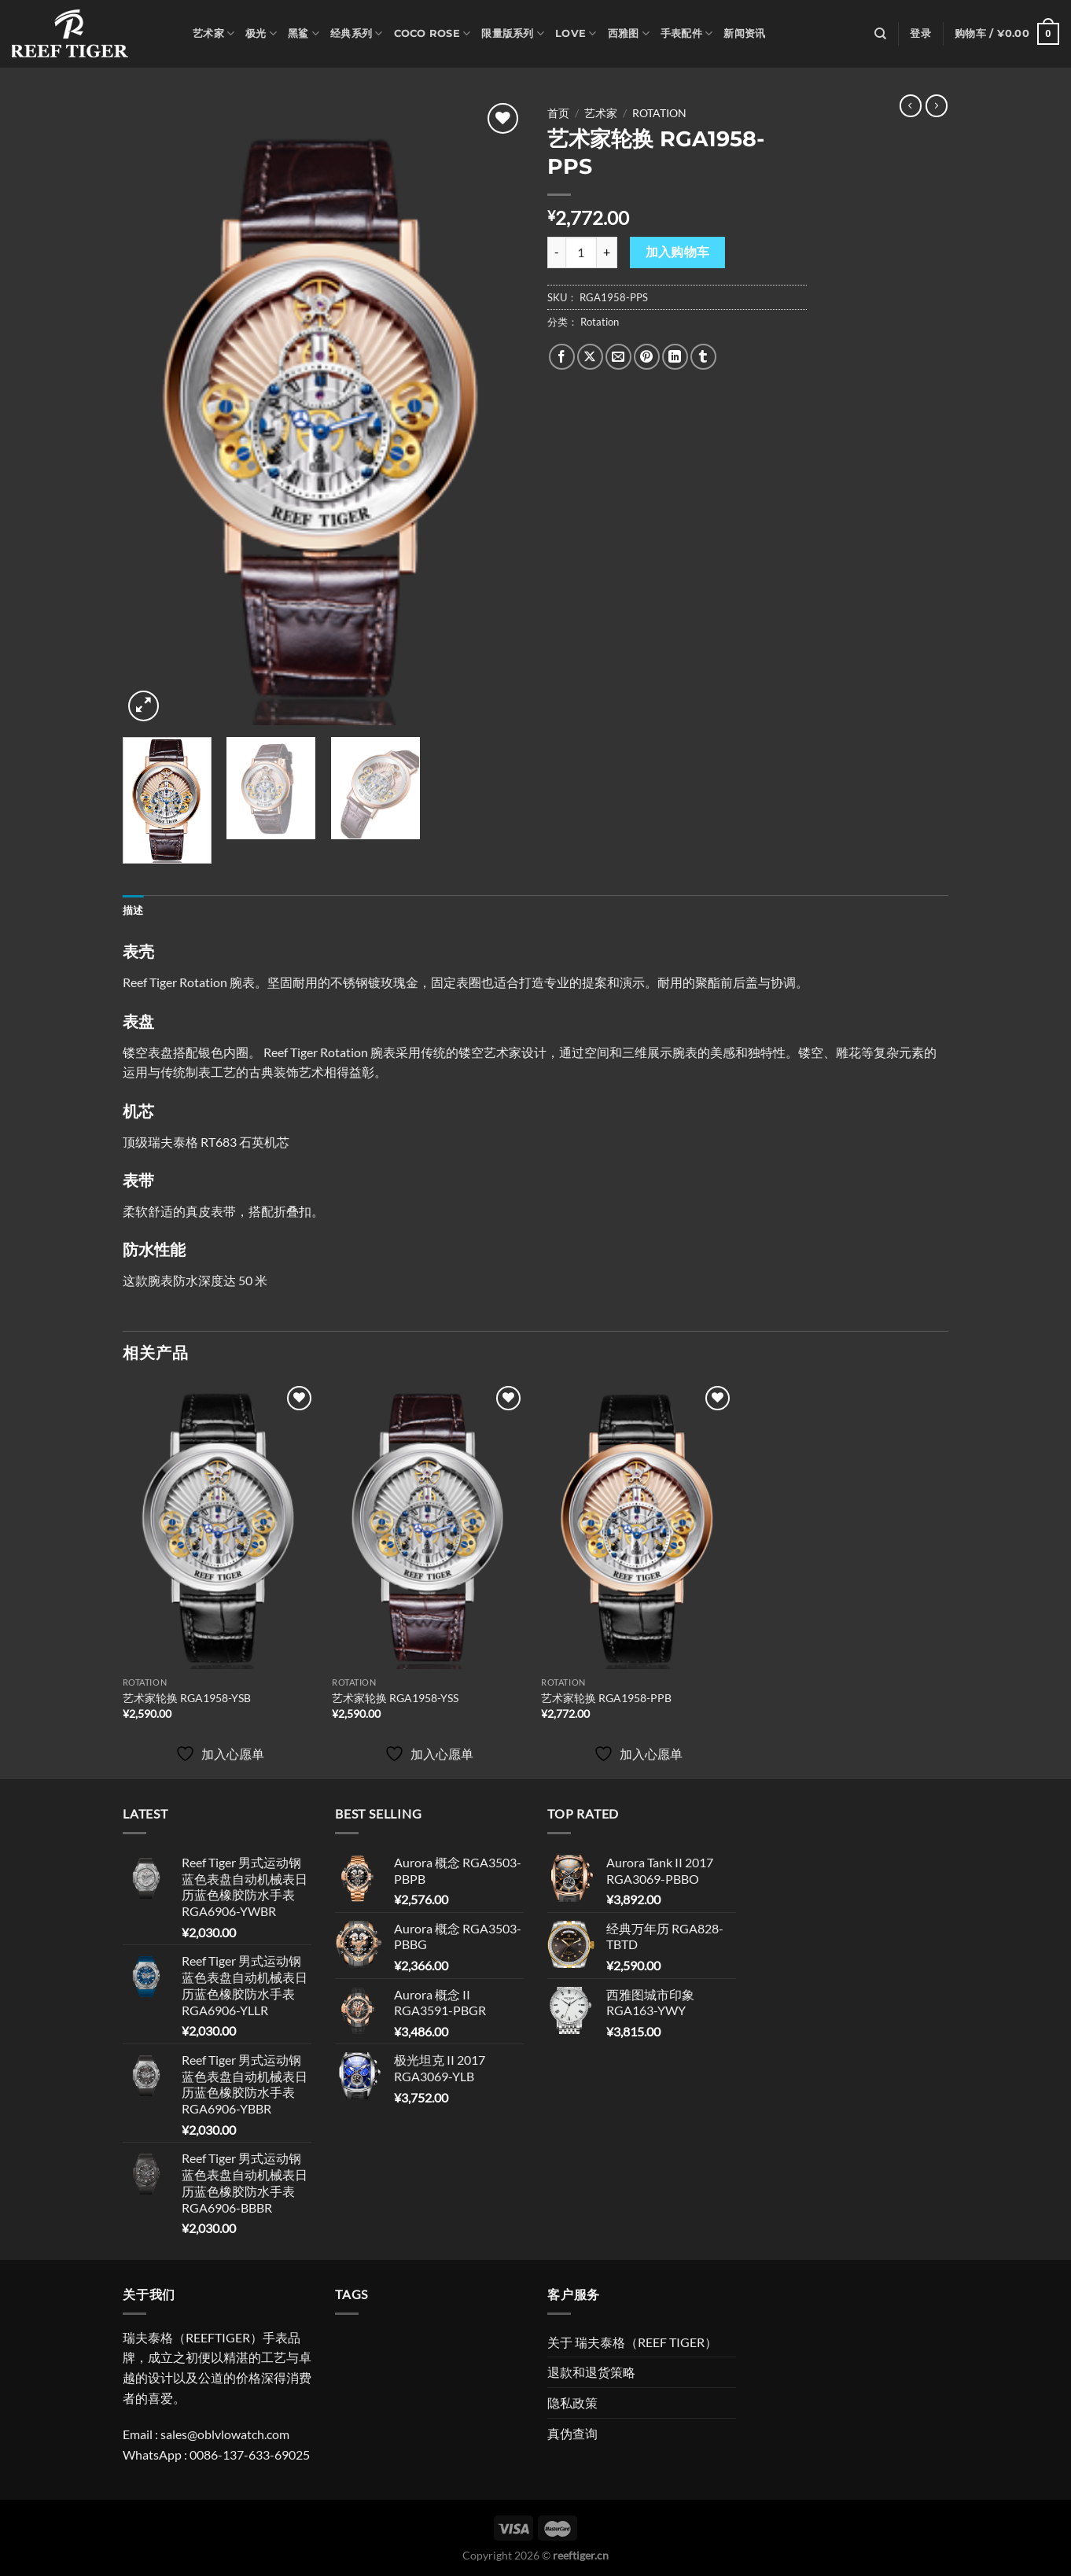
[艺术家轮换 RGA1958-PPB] (638, 1525)
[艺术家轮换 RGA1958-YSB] (220, 1525)
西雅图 (629, 33)
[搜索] (880, 34)
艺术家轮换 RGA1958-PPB (606, 1697)
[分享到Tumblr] (703, 357)
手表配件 (686, 33)
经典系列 (356, 33)
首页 (558, 113)
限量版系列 (512, 33)
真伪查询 (572, 2433)
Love (575, 33)
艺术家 (213, 33)
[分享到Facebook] (562, 357)
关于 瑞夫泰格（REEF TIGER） (632, 2342)
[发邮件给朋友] (618, 357)
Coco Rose (432, 33)
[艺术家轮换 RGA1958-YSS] (429, 1525)
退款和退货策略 (591, 2371)
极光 (261, 33)
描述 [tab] (133, 910)
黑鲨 (303, 33)
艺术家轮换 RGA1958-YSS (395, 1697)
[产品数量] (581, 252)
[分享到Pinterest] (647, 357)
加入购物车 (678, 252)
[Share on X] (590, 357)
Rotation (659, 113)
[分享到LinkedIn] (675, 357)
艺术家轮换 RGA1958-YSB (187, 1697)
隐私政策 (572, 2402)
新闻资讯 (744, 33)
